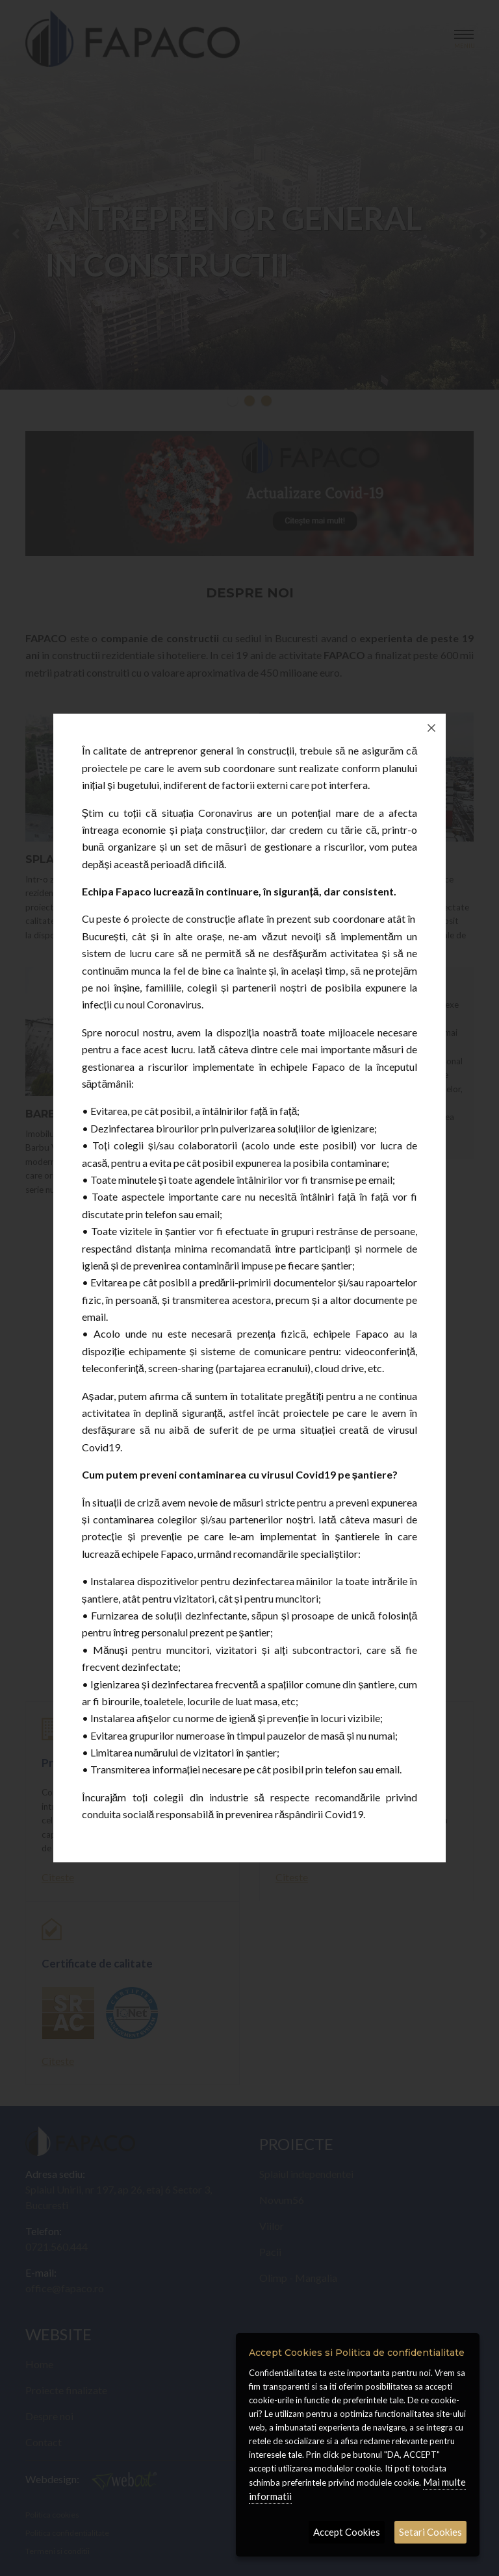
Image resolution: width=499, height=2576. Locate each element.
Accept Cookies (346, 2532)
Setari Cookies (430, 2532)
